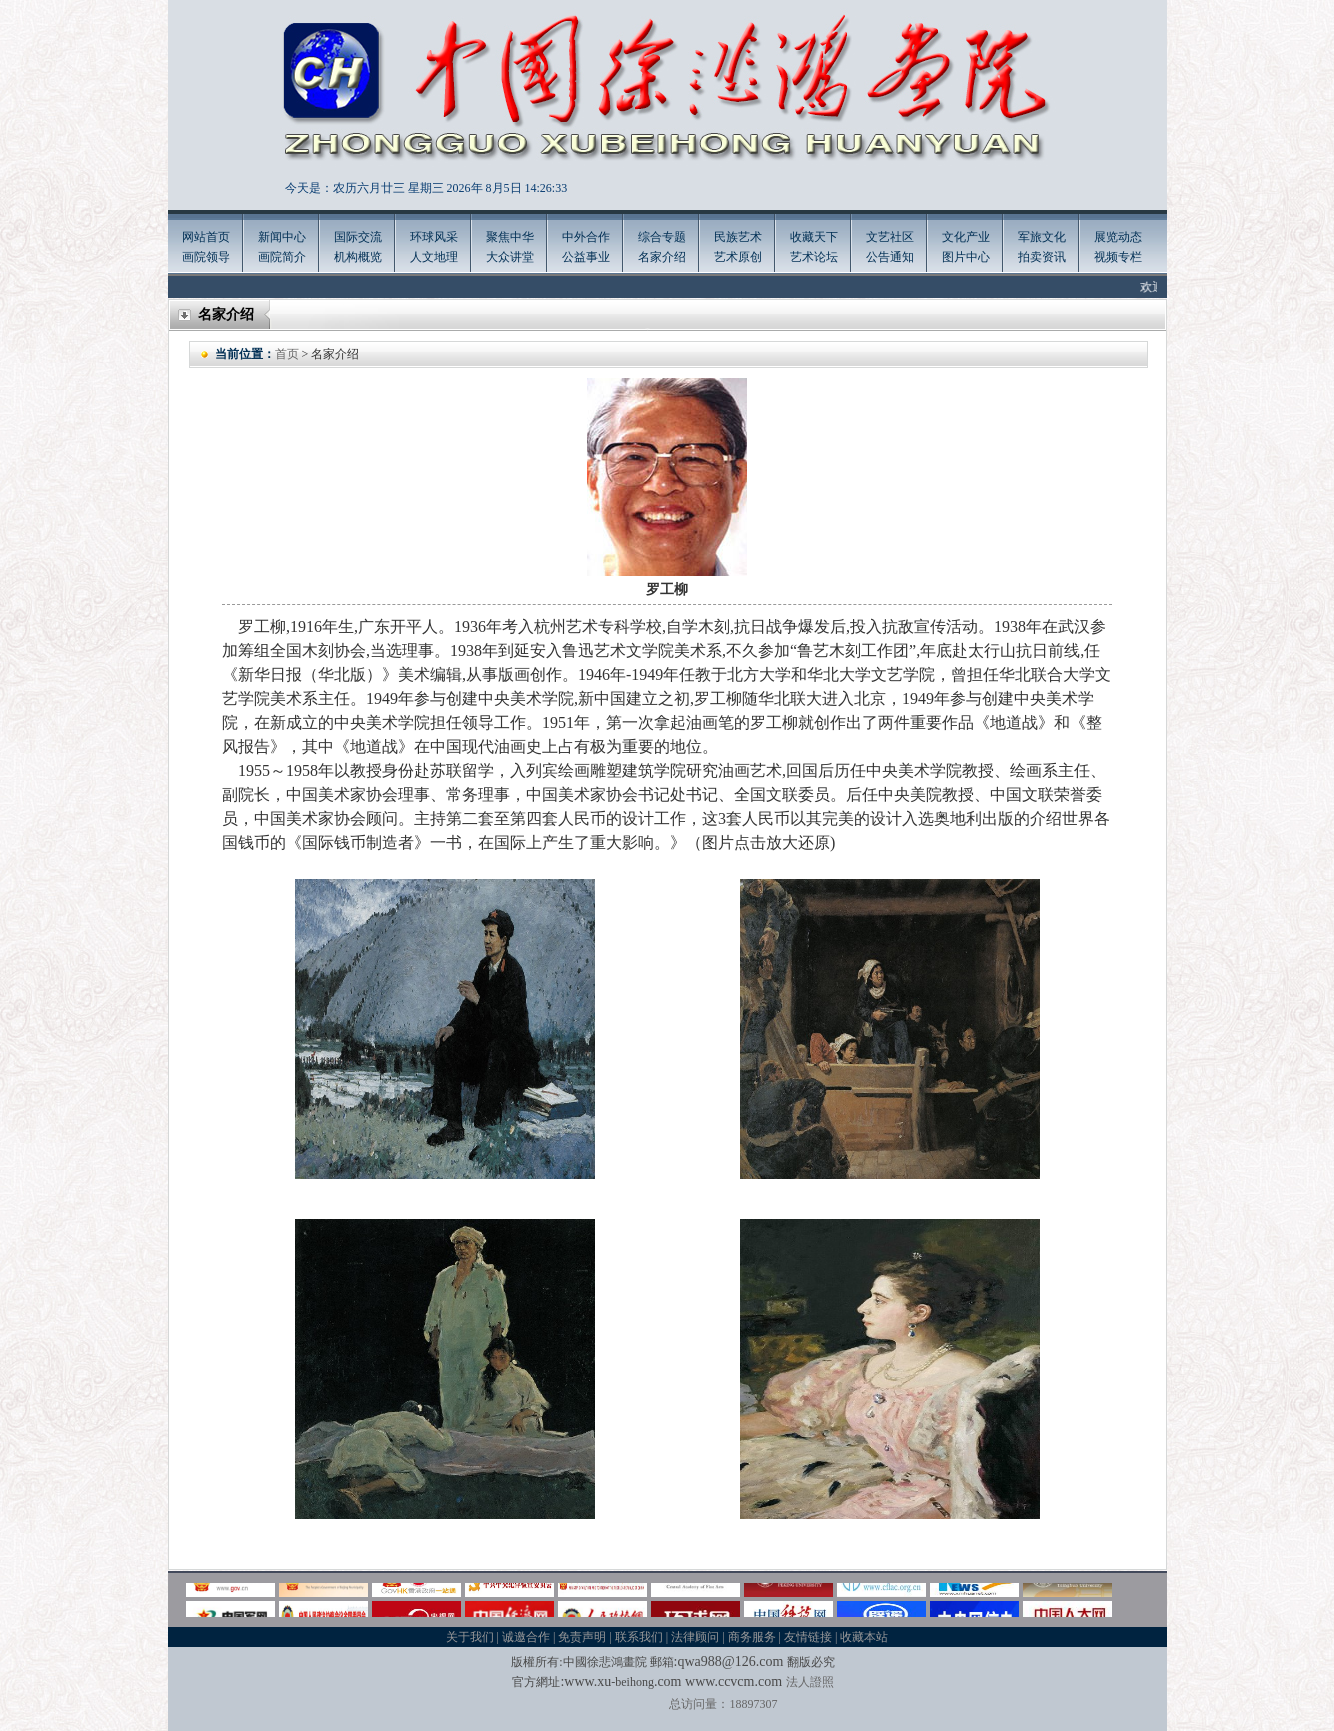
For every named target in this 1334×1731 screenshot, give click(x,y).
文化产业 (966, 237)
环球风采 (434, 237)
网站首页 (206, 237)
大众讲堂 (510, 257)
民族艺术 (738, 237)
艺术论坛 (814, 257)
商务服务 (752, 1637)
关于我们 (470, 1637)
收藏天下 (814, 237)
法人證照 (810, 1682)
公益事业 (586, 257)
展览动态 (1118, 237)
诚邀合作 (526, 1637)
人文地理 (434, 257)
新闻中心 (282, 237)
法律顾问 (695, 1637)
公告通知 (890, 257)
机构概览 (358, 257)
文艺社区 (890, 237)
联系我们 (639, 1637)
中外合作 (586, 237)
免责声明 (582, 1637)
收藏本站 (864, 1637)
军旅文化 (1042, 237)
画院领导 (206, 257)
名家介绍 (662, 257)
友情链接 (808, 1637)
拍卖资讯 (1042, 257)
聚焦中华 (510, 237)
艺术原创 (738, 257)
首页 (287, 354)
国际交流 (358, 237)
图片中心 (966, 257)
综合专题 (662, 237)
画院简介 (282, 257)
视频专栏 (1118, 257)
